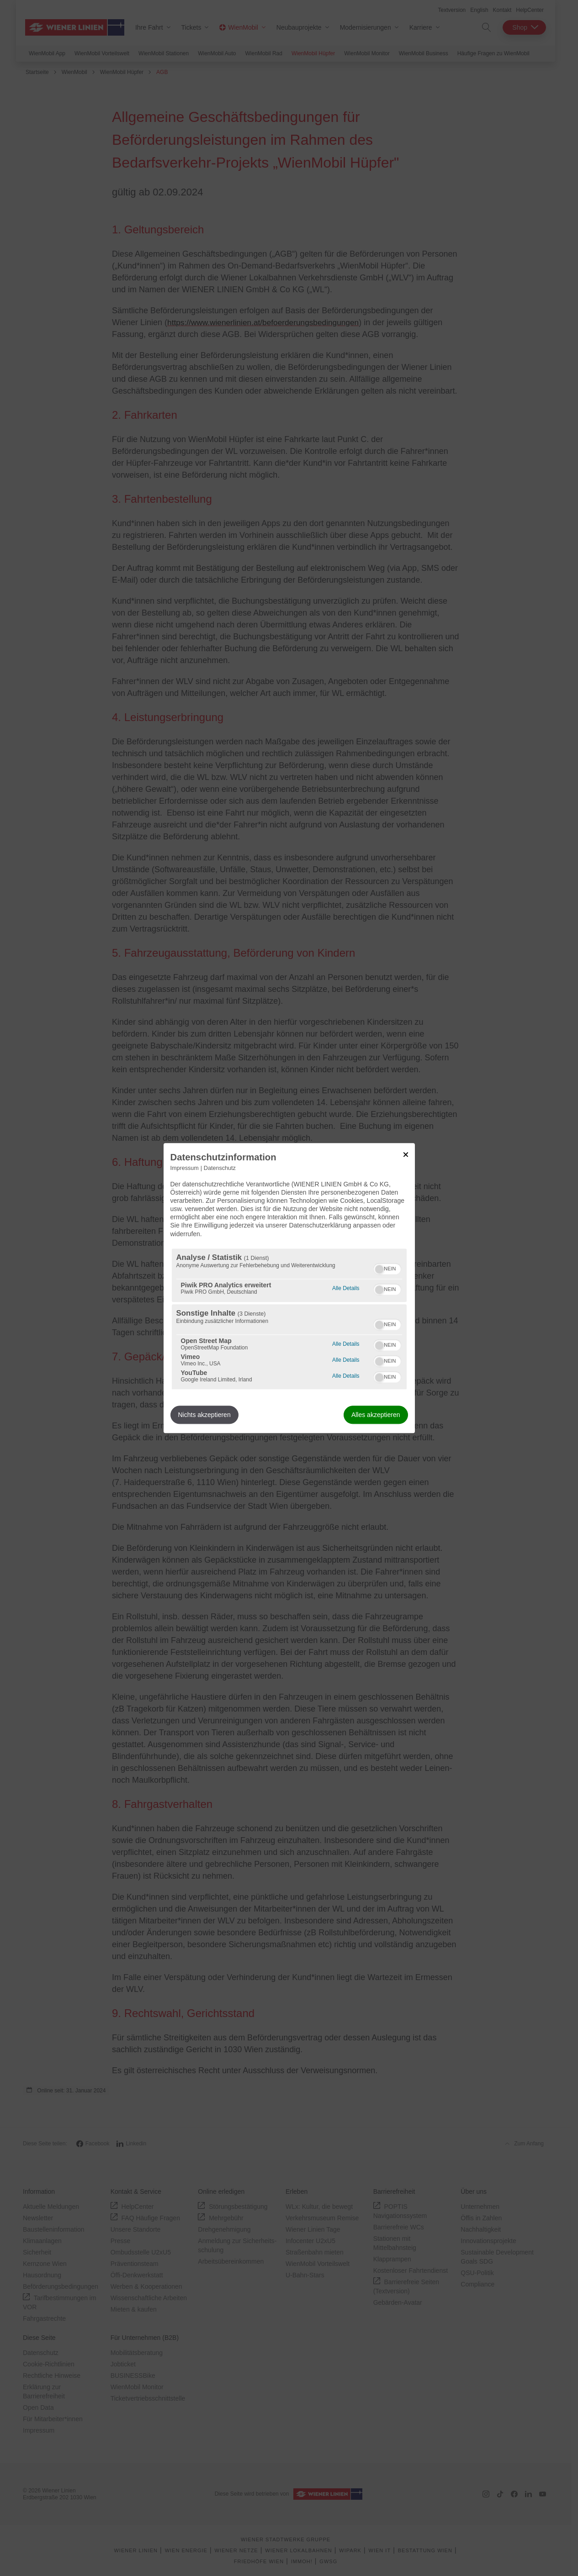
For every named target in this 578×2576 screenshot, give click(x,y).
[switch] (387, 1267)
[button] (379, 1269)
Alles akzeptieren (375, 1414)
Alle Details (345, 1287)
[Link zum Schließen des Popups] (405, 1154)
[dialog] (289, 1288)
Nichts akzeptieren (204, 1414)
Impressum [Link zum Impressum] (184, 1168)
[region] (289, 1319)
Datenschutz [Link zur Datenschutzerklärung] (220, 1168)
